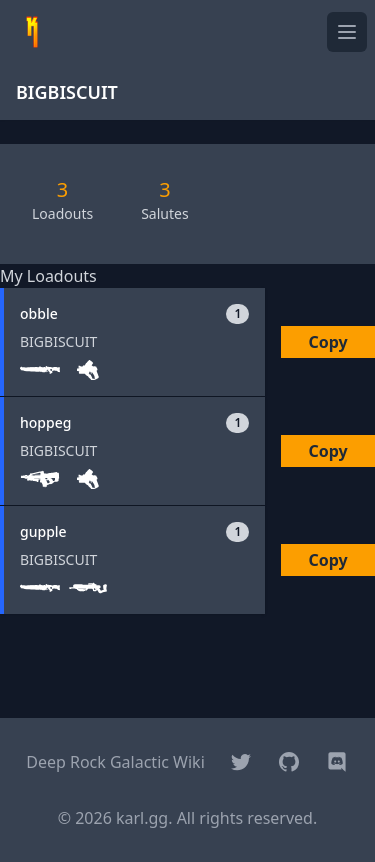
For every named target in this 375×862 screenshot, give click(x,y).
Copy (328, 342)
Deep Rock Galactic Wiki (115, 762)
